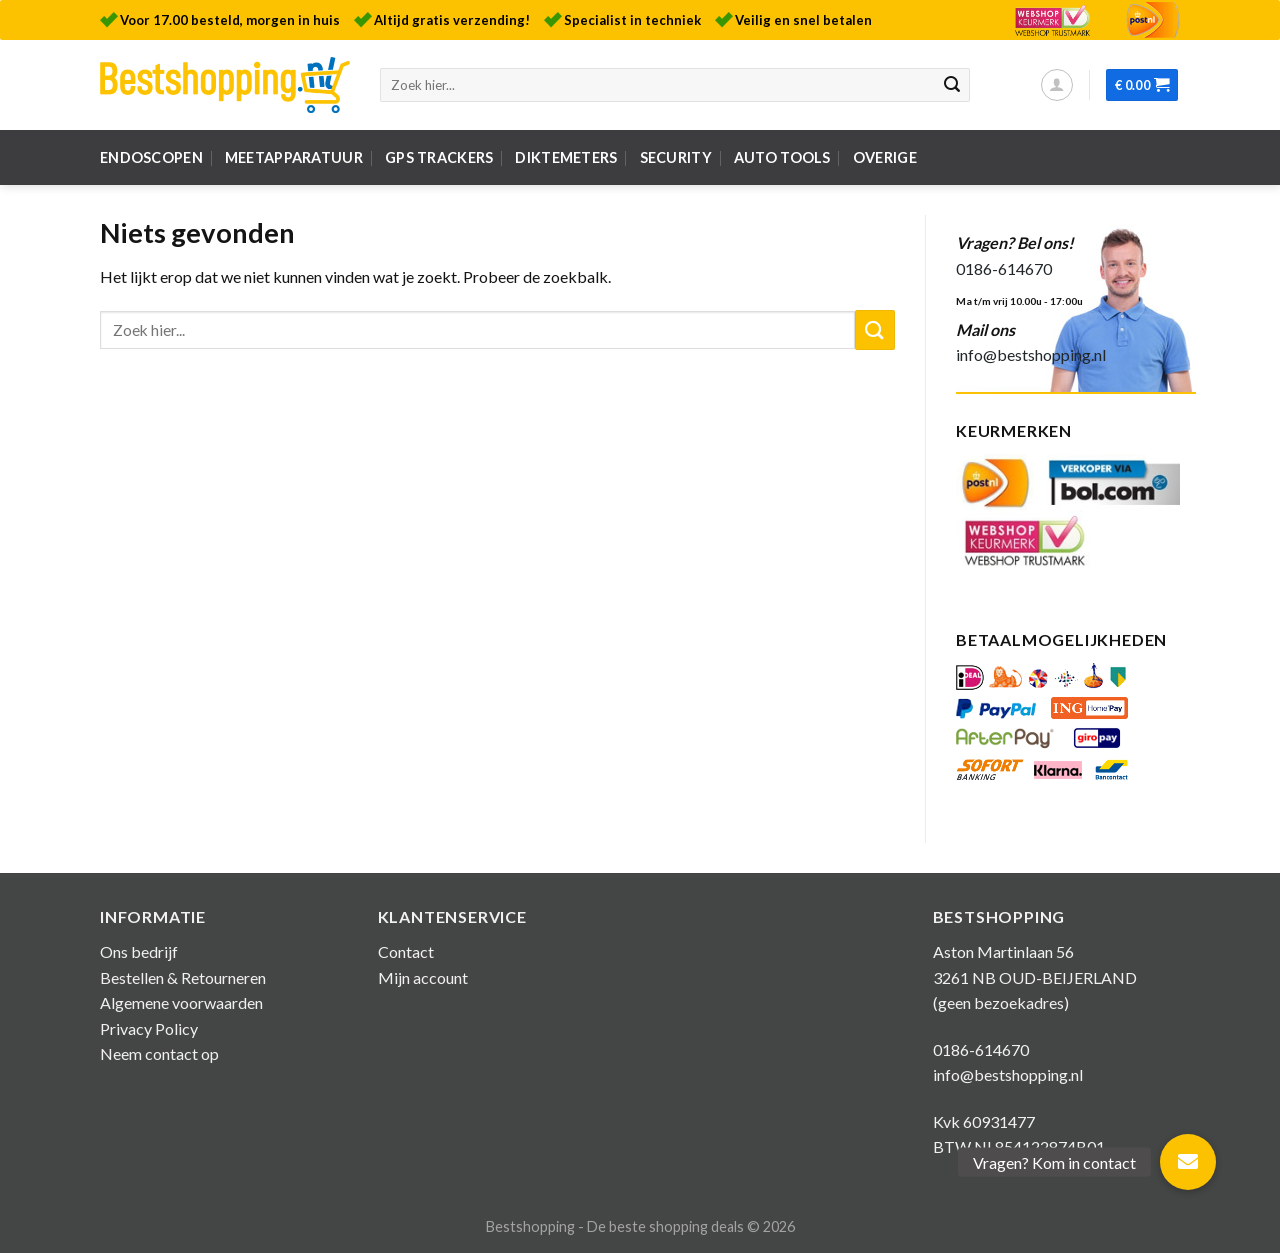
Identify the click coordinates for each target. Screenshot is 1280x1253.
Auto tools (782, 157)
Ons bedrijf (139, 951)
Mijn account (423, 977)
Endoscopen (151, 157)
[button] (1188, 1162)
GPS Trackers (439, 157)
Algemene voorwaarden (181, 1002)
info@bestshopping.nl (1031, 354)
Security (676, 157)
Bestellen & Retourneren (183, 977)
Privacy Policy (149, 1028)
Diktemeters (566, 157)
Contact (406, 951)
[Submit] (952, 85)
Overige (885, 157)
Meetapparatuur (294, 157)
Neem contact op (159, 1053)
